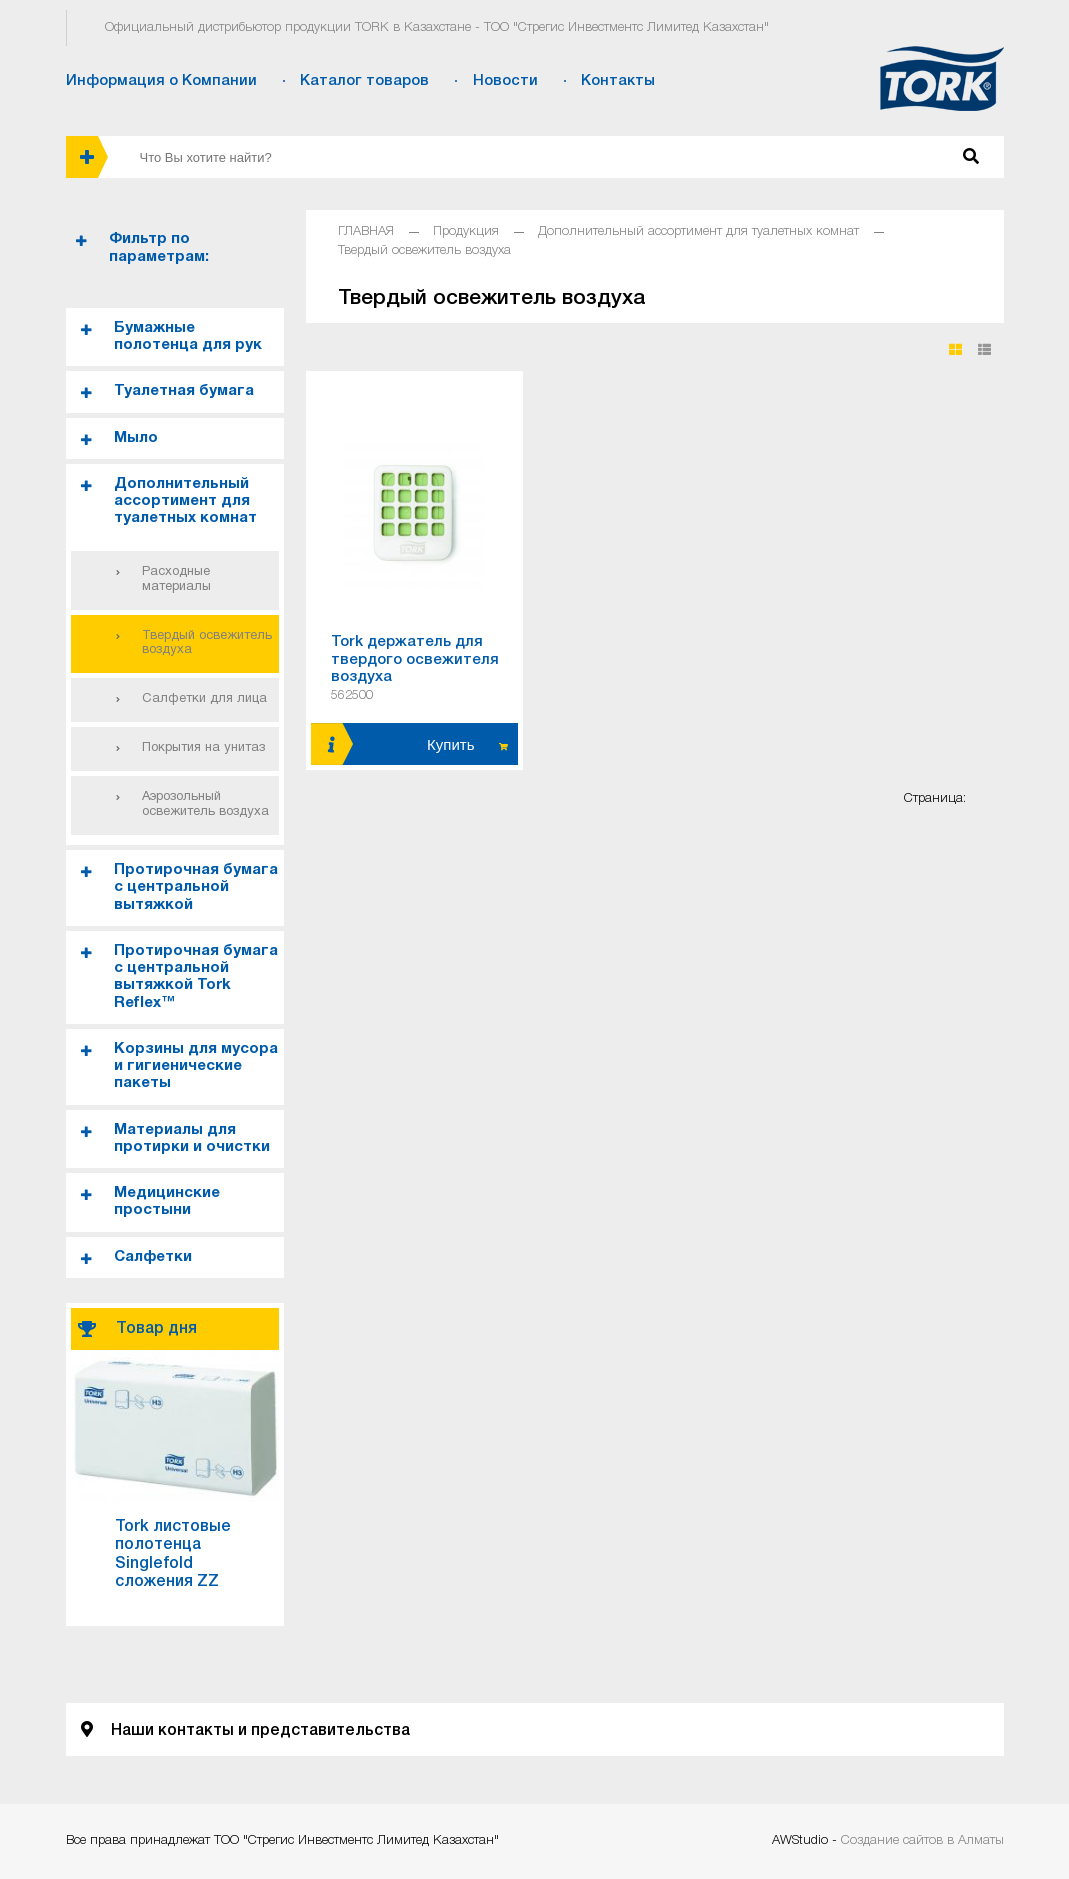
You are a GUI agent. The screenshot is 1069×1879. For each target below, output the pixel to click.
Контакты (618, 81)
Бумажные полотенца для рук (188, 336)
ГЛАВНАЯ (366, 231)
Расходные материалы (176, 579)
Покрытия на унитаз (203, 748)
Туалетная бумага (184, 391)
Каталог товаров (364, 81)
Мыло (136, 438)
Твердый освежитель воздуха (207, 643)
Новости (505, 81)
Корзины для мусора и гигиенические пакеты (196, 1066)
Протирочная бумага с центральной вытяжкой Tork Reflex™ (196, 977)
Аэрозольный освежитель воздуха (205, 804)
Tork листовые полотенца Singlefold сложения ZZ (173, 1554)
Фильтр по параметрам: (159, 247)
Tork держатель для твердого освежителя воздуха (415, 659)
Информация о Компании (161, 81)
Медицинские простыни (167, 1201)
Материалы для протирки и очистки (192, 1138)
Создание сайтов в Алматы (922, 1840)
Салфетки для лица (204, 699)
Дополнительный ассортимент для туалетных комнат (185, 501)
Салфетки (153, 1257)
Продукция (466, 231)
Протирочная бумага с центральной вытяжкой (196, 887)
